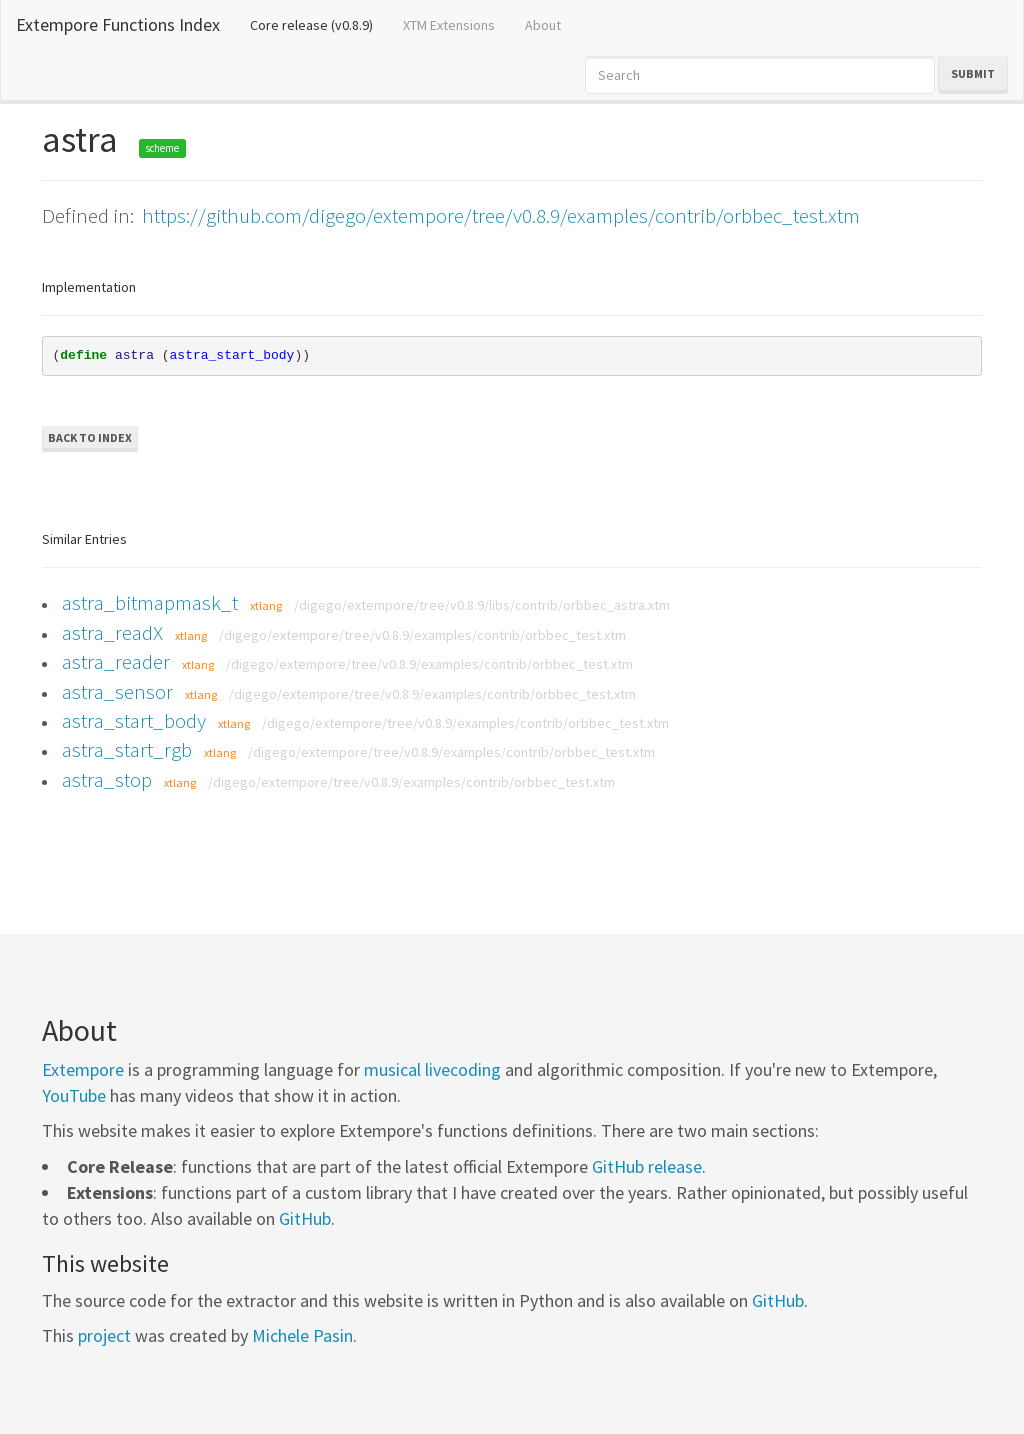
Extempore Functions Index (118, 24)
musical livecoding (432, 1069)
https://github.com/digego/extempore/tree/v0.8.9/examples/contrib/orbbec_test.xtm (501, 215)
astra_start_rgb (127, 749)
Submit (973, 73)
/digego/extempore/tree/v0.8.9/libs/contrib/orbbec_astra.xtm (482, 605)
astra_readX (112, 632)
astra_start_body (134, 720)
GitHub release (647, 1166)
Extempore (83, 1069)
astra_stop (107, 779)
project (104, 1335)
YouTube (74, 1095)
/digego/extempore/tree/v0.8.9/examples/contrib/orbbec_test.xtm (422, 635)
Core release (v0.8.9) (319, 24)
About (543, 25)
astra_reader (116, 661)
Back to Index (90, 437)
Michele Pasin (302, 1335)
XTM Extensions (449, 25)
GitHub (305, 1218)
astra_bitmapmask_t (150, 602)
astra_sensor (117, 691)
